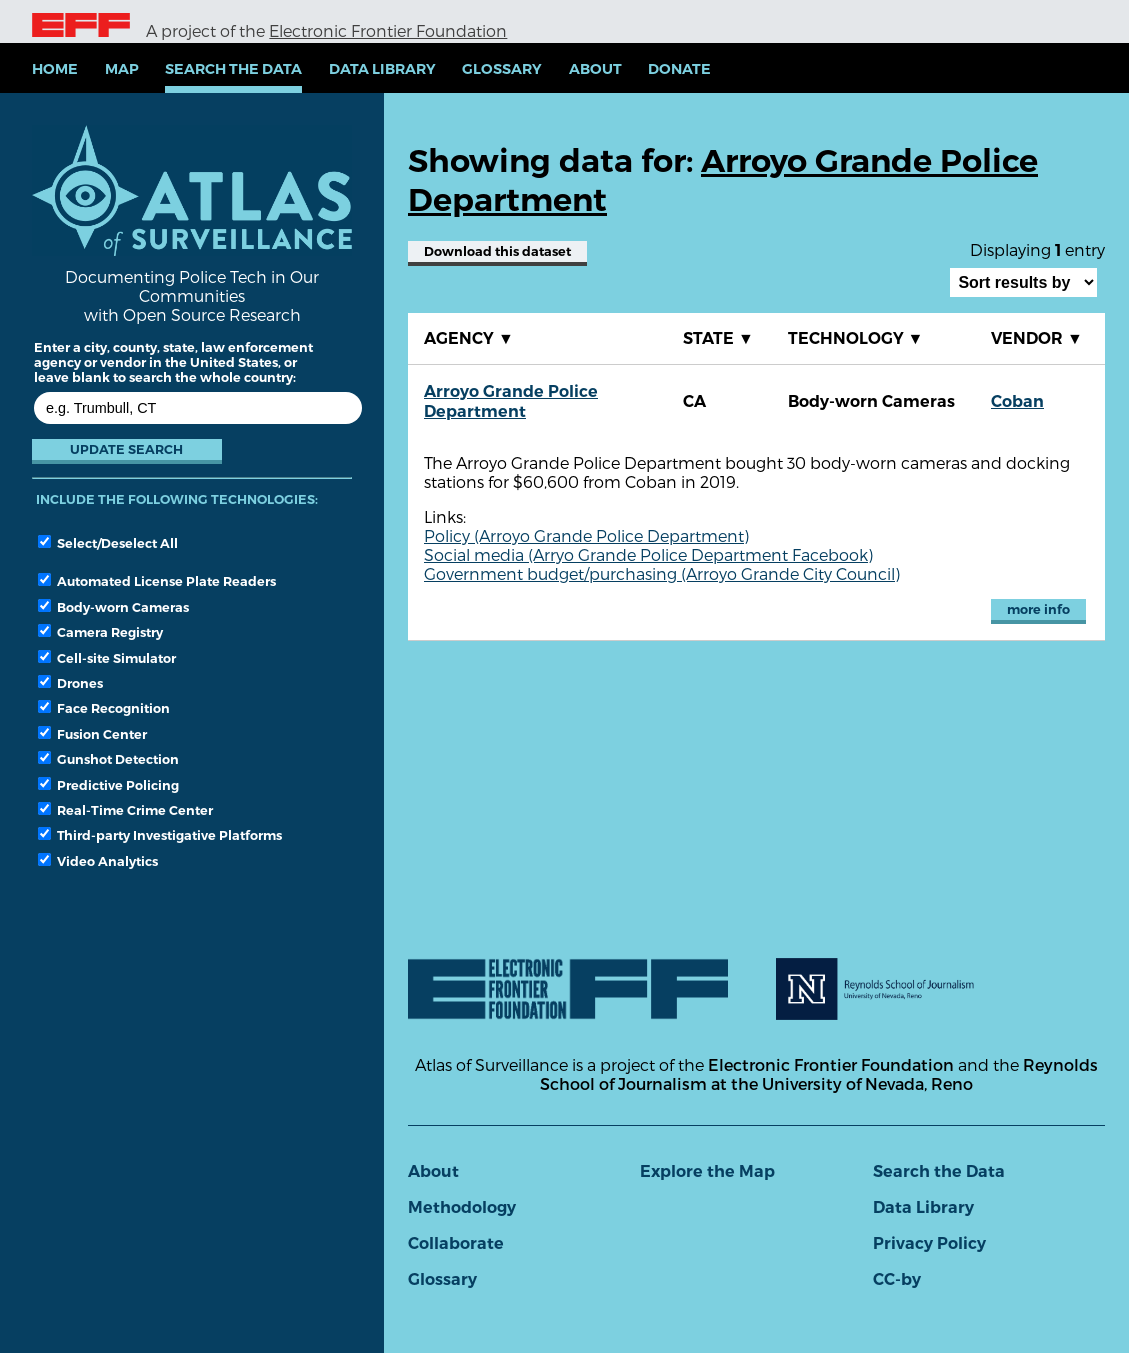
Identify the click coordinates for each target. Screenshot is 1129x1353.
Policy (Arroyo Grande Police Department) (586, 535)
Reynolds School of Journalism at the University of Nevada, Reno (819, 1074)
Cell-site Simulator (107, 658)
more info (1038, 609)
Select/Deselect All (108, 543)
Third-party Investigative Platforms (160, 835)
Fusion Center (92, 734)
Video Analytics (98, 861)
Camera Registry (100, 632)
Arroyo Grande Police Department (511, 401)
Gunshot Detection (108, 759)
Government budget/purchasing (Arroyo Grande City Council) (662, 573)
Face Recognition (104, 708)
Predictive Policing (108, 785)
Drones (70, 683)
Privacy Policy (929, 1243)
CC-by (897, 1279)
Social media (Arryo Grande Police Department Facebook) (648, 554)
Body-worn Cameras (113, 607)
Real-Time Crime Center (125, 810)
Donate (679, 69)
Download (497, 251)
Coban (1017, 401)
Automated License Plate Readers (157, 581)
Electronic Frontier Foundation (388, 30)
